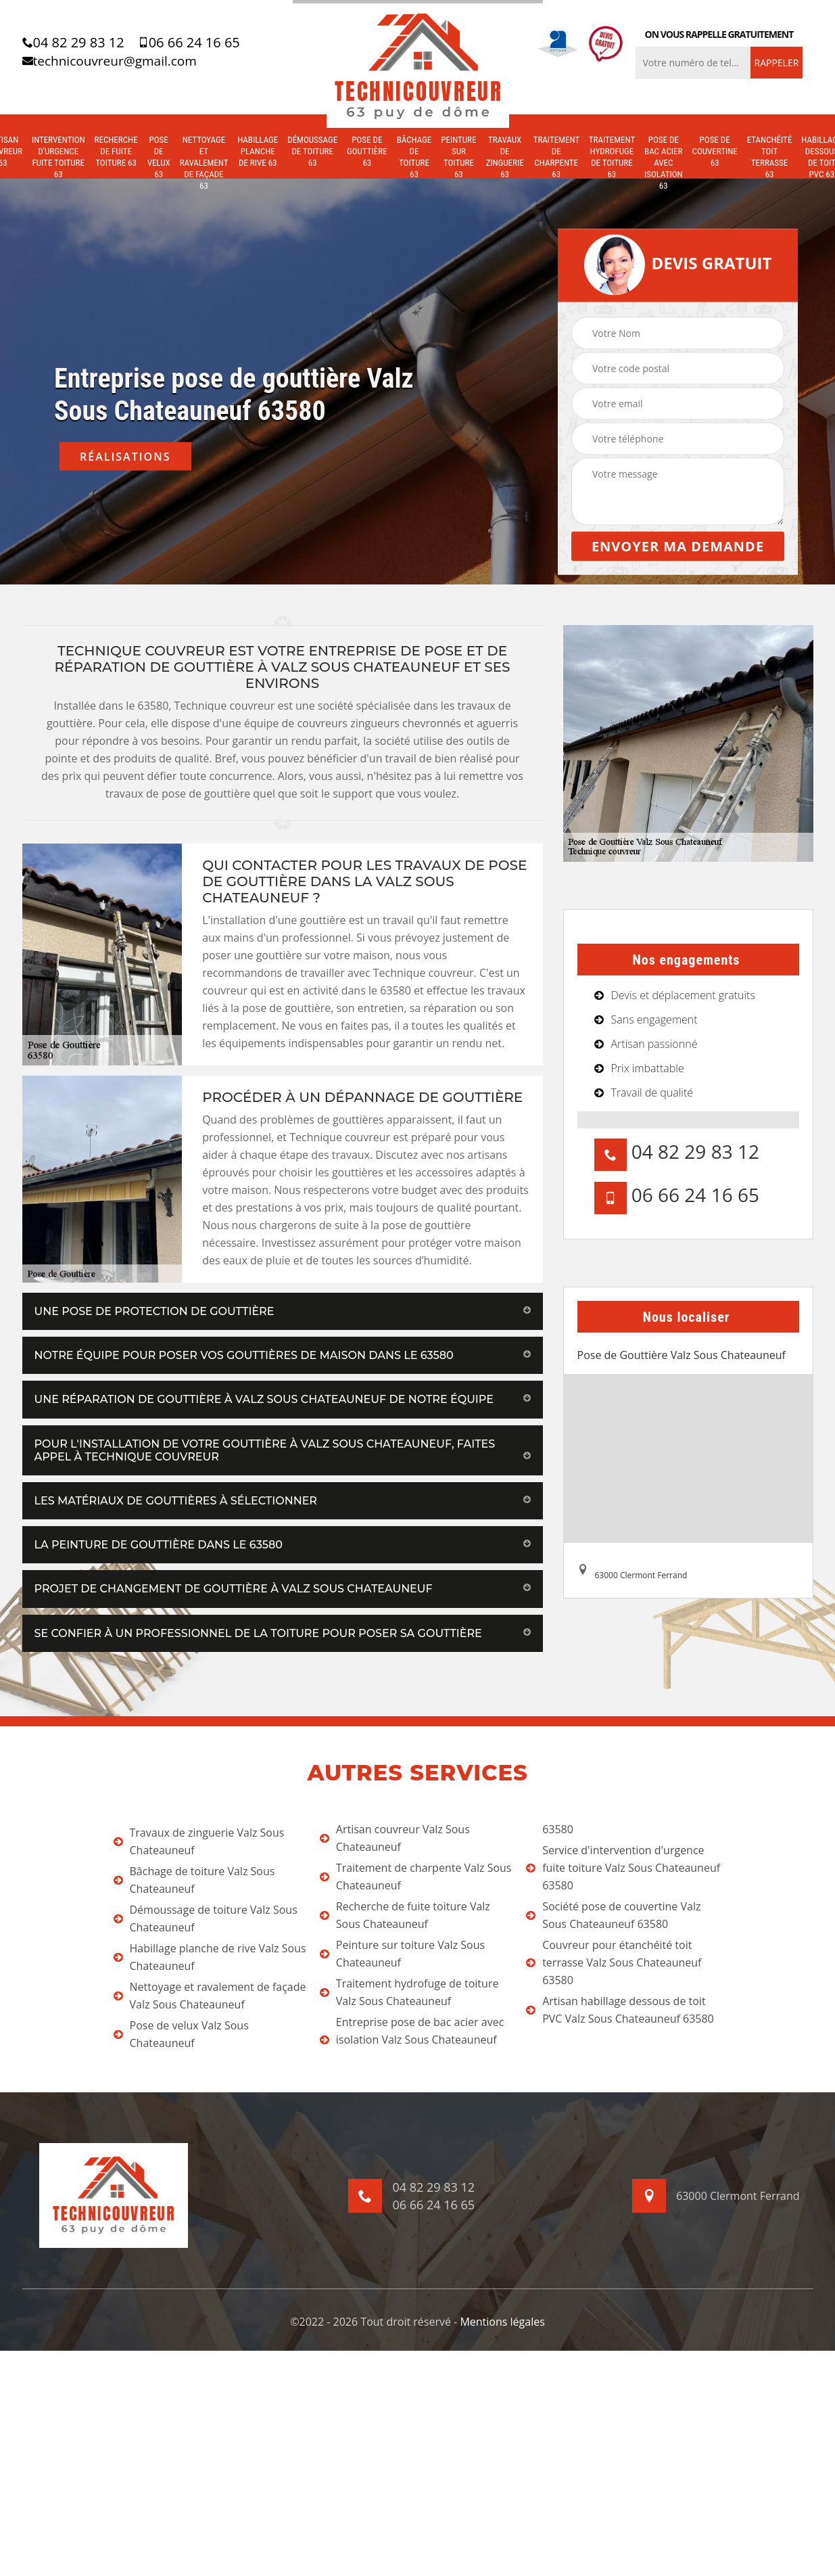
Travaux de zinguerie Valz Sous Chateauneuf (199, 1841)
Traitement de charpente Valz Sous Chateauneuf (416, 1876)
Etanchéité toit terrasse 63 (769, 157)
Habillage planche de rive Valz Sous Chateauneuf (210, 1957)
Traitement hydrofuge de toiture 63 (612, 157)
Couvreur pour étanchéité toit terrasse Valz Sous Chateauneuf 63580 (613, 1962)
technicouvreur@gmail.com (109, 61)
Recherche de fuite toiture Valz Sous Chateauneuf (405, 1915)
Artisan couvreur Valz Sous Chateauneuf (395, 1838)
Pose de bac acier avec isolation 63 (663, 163)
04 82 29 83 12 (73, 42)
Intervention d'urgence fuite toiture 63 (58, 157)
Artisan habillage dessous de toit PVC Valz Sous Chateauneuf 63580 (620, 2010)
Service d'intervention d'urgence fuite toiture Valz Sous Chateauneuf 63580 (623, 1868)
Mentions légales (502, 2321)
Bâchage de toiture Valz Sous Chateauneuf (194, 1880)
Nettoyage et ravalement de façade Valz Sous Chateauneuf (210, 1995)
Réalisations (125, 456)
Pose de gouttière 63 (367, 151)
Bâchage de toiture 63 (414, 157)
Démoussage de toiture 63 (312, 151)
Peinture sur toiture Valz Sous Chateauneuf (402, 1953)
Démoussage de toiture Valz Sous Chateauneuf (205, 1918)
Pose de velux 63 (158, 157)
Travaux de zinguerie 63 (504, 157)
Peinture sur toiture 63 (458, 157)
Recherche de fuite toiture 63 (116, 151)
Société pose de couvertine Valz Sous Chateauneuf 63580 (613, 1915)
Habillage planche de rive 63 (257, 151)
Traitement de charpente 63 (556, 157)
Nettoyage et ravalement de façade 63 (204, 163)
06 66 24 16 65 (189, 42)
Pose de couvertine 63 (715, 151)
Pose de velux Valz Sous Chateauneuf (181, 2034)
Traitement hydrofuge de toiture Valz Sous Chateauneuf (409, 1992)
